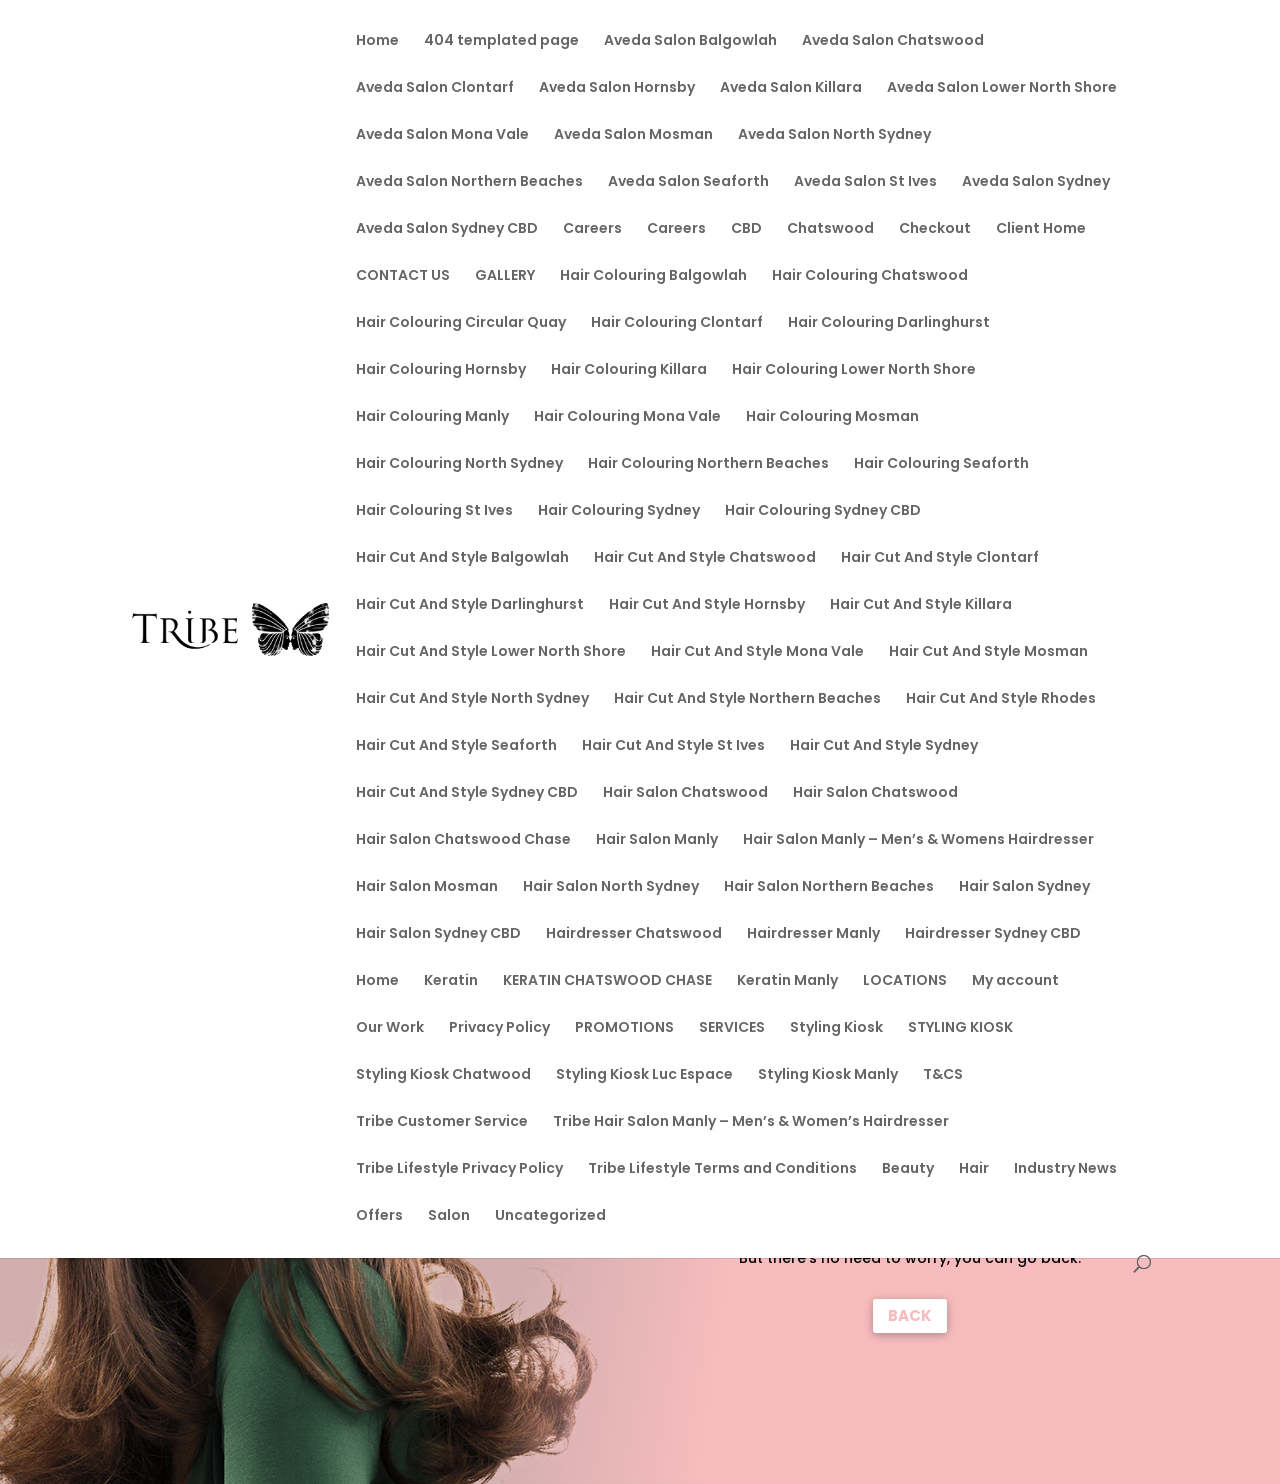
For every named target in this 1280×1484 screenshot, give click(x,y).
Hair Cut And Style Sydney (884, 746)
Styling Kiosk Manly (828, 1075)
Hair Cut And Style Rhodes (1001, 699)
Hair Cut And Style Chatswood (705, 558)
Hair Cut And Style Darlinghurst (470, 605)
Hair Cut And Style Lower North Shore (491, 652)
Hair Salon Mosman (427, 887)
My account (1015, 981)
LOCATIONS (905, 981)
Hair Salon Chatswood (685, 793)
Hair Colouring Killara (629, 370)
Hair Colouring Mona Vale (627, 417)
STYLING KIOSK (960, 1028)
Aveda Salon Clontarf (435, 88)
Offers (379, 1216)
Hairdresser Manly (813, 934)
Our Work (390, 1028)
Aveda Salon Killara (791, 88)
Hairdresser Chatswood (634, 934)
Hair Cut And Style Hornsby (707, 605)
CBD (746, 229)
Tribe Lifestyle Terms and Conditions (722, 1169)
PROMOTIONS (624, 1028)
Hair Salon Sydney (1024, 887)
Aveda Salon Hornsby (617, 88)
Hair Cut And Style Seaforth (456, 746)
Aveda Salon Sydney (1036, 182)
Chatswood (830, 229)
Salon (449, 1216)
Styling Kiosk (836, 1028)
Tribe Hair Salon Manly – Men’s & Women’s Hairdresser (751, 1122)
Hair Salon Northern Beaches (829, 887)
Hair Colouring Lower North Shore (854, 370)
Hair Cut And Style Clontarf (940, 558)
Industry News (1065, 1169)
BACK (910, 1315)
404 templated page (501, 41)
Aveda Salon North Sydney (834, 135)
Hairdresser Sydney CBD (993, 934)
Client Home (1041, 229)
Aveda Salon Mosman (633, 135)
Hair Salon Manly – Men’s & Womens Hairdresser (918, 840)
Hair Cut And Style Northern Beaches (747, 699)
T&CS (943, 1075)
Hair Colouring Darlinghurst (889, 323)
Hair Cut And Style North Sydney (472, 699)
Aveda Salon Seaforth (688, 182)
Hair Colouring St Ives (434, 511)
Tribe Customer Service (442, 1122)
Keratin (451, 981)
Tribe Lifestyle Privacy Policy (459, 1169)
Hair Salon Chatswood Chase (463, 840)
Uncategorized (550, 1216)
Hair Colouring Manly (432, 417)
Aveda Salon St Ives (865, 182)
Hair (974, 1169)
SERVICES (732, 1028)
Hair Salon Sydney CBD (438, 934)
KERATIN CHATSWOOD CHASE (607, 981)
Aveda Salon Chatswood (893, 41)
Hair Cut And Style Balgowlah (462, 558)
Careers (592, 229)
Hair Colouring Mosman (832, 417)
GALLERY (505, 276)
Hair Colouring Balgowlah (653, 276)
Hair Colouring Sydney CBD (823, 511)
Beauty (908, 1169)
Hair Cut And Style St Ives (673, 746)
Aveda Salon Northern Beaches (469, 182)
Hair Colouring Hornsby (441, 370)
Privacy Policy (499, 1028)
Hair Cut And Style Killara (921, 605)
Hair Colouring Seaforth (941, 464)
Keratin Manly (787, 981)
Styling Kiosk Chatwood (443, 1075)
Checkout (935, 229)
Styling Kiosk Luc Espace (644, 1075)
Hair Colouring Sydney (619, 511)
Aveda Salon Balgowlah (690, 41)
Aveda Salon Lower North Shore (1002, 88)
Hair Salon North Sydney (611, 887)
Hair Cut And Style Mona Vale (757, 652)
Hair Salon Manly (657, 840)
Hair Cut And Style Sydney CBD (467, 793)
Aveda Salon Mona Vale (442, 135)
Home (377, 41)
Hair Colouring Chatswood (870, 276)
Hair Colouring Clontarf (677, 323)
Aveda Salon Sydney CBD (447, 229)
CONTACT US (403, 276)
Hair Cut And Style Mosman (988, 652)
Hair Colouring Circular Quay (461, 323)
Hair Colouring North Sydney (459, 464)
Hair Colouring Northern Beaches (708, 464)
